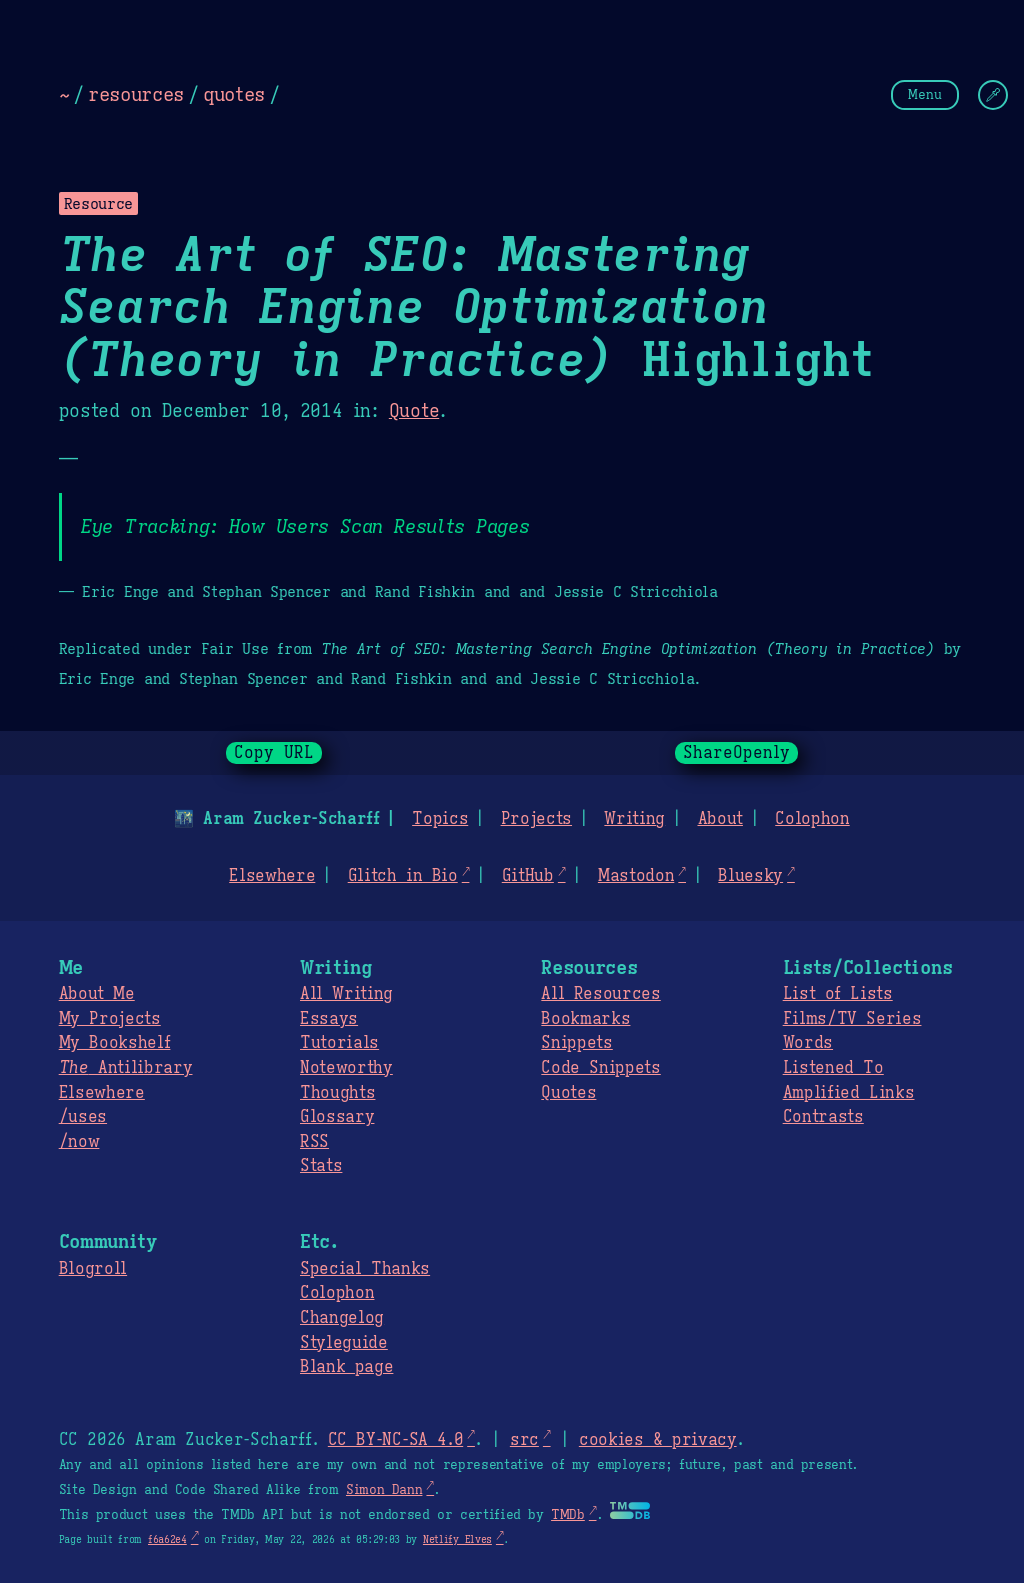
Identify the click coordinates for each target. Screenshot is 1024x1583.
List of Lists (838, 994)
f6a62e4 (167, 1539)
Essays (329, 1019)
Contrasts (823, 1117)
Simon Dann (384, 1490)
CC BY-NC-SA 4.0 (395, 1440)
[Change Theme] (993, 95)
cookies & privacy (658, 1440)
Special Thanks (365, 1269)
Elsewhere (272, 876)
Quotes (568, 1093)
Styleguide (344, 1343)
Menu (925, 94)
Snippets (576, 1043)
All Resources (600, 994)
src (524, 1440)
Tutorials (339, 1043)
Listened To (833, 1068)
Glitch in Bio (403, 876)
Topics (440, 819)
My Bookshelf (115, 1043)
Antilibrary (126, 1068)
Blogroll (93, 1269)
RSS (314, 1142)
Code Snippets (600, 1068)
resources (136, 94)
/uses (83, 1117)
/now (79, 1142)
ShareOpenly (736, 753)
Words (808, 1043)
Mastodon (636, 876)
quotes (234, 94)
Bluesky (750, 876)
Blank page (346, 1367)
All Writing (346, 994)
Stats (321, 1166)
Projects (536, 819)
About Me (97, 994)
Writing (634, 819)
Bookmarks (585, 1019)
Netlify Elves (457, 1539)
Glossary (337, 1117)
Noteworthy (346, 1068)
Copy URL (274, 753)
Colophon (812, 819)
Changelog (342, 1318)
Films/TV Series (852, 1019)
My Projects (110, 1019)
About (719, 819)
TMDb (568, 1515)
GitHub (528, 876)
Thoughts (337, 1093)
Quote (414, 411)
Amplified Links (849, 1093)
